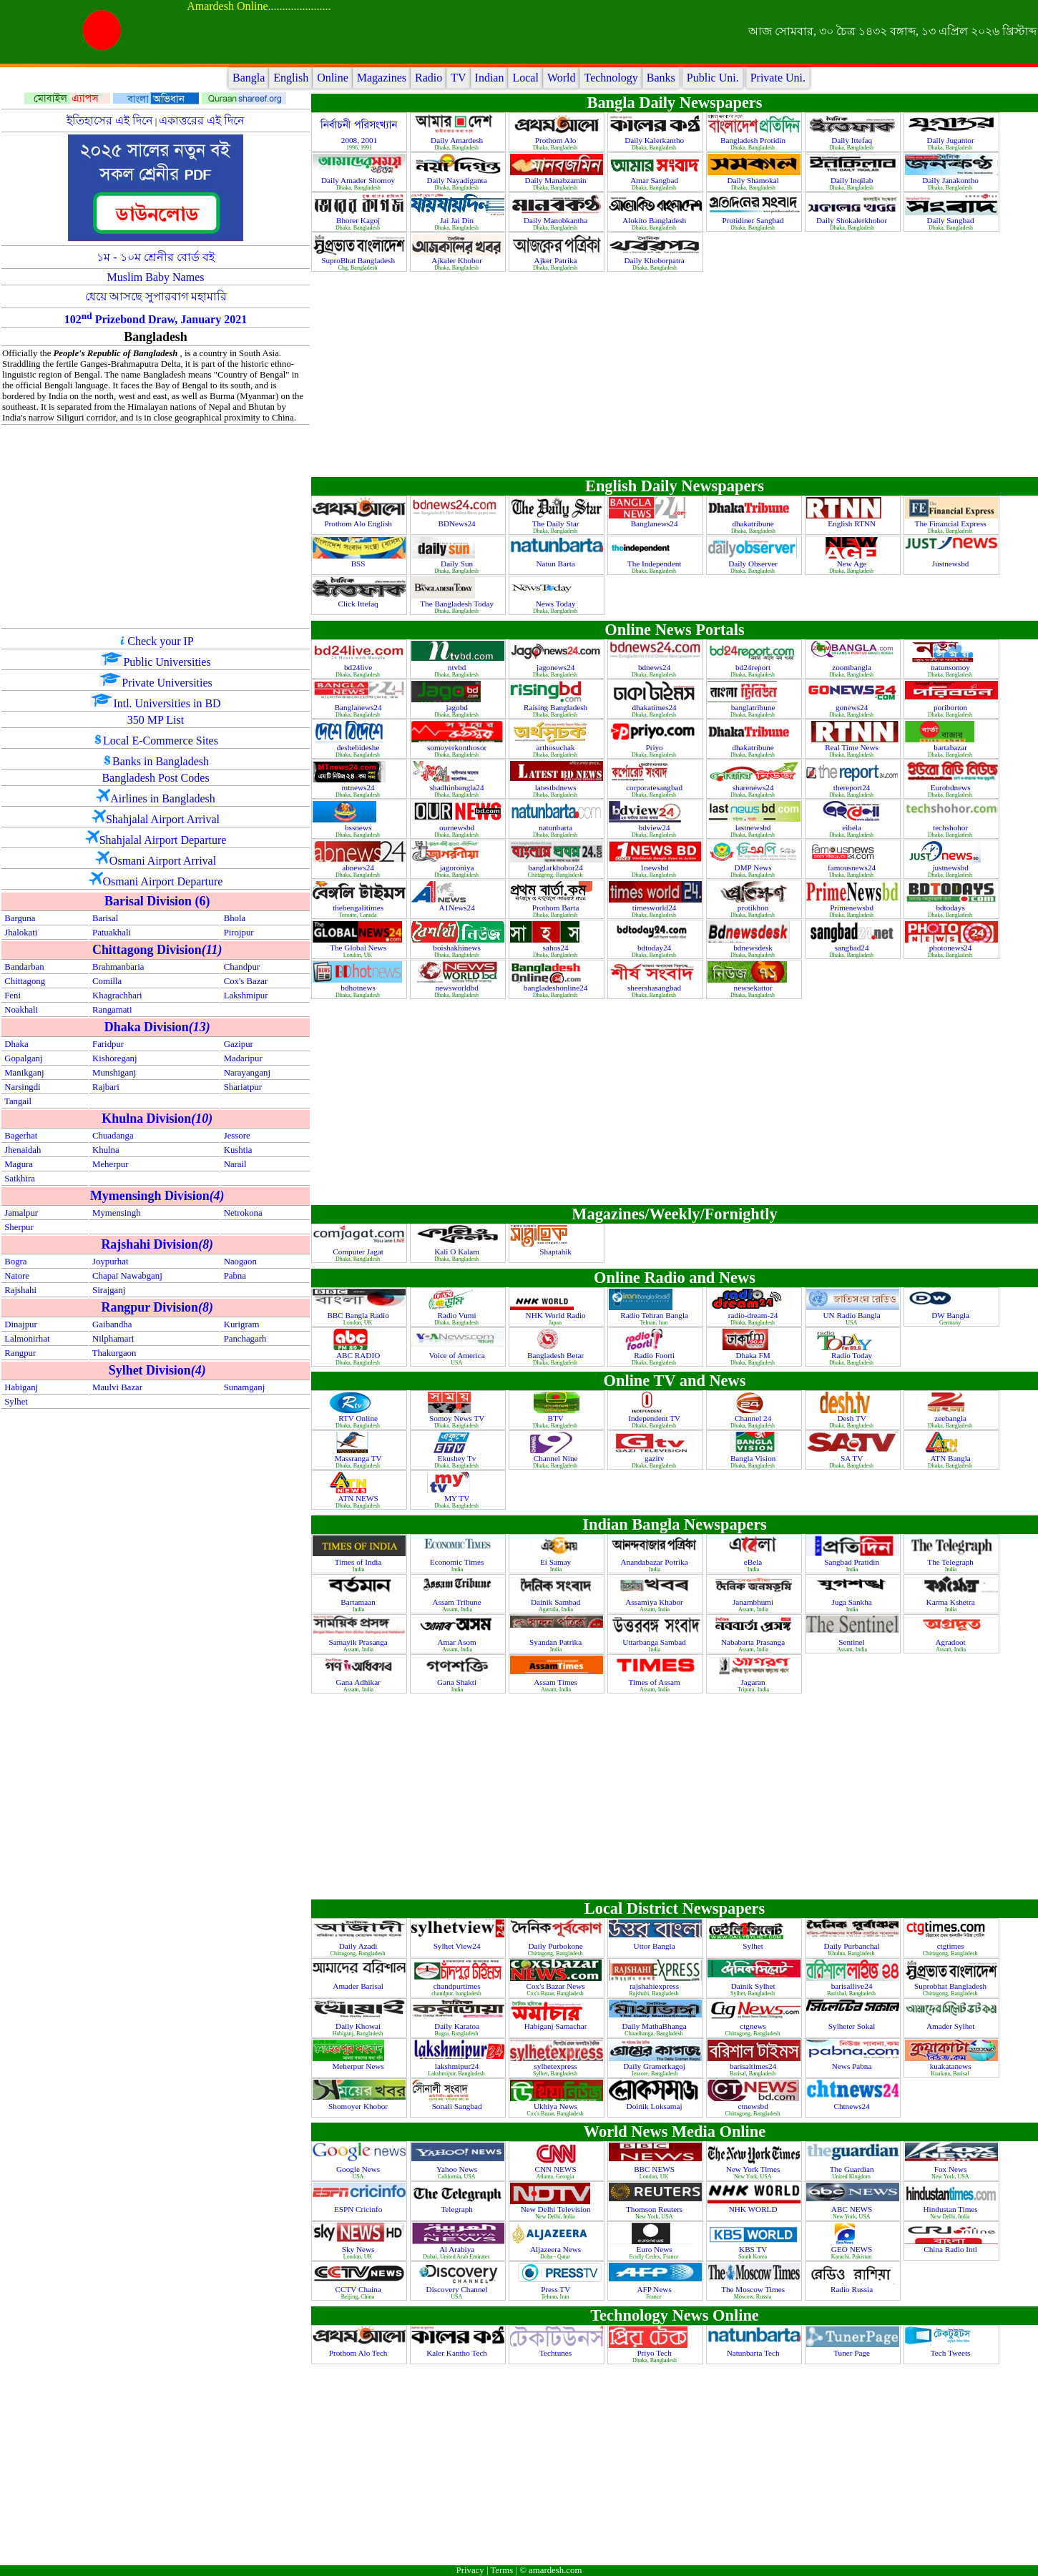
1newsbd (655, 867)
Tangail (17, 1101)
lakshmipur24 (458, 2066)
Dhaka (16, 1044)
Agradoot (951, 1642)
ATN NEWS (359, 1498)
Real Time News (852, 747)
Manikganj (24, 1073)
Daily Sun (458, 563)
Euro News (656, 2249)
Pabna (235, 1276)
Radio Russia (853, 2289)
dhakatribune (753, 523)
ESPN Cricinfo (359, 2209)
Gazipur (238, 1044)
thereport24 (852, 787)
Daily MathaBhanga (655, 2026)
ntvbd (458, 667)
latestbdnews (557, 787)
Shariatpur (243, 1087)
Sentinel (852, 1642)
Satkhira (19, 1179)
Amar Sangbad (655, 180)
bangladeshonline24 (556, 987)
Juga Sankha (852, 1602)
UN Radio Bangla (853, 1315)
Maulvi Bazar (117, 1387)
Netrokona (243, 1213)
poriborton (951, 707)
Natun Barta (556, 563)
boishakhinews (457, 947)
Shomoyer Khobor (359, 2106)
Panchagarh (245, 1339)
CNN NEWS (557, 2169)
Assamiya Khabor (655, 1602)
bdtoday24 (655, 947)
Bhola (235, 918)
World (561, 78)
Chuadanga (113, 1136)
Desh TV (852, 1418)
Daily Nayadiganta (458, 180)
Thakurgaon (114, 1353)
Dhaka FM (754, 1355)
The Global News (359, 947)
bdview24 (655, 827)
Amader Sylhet (951, 2026)
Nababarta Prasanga (754, 1642)
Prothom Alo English (358, 523)
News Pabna (852, 2066)
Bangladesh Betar (556, 1355)
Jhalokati (20, 933)
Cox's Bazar (246, 981)
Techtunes (556, 2353)
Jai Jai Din (458, 220)
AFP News (655, 2289)
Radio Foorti (655, 1355)
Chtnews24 (852, 2106)
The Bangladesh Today (458, 603)
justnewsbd (951, 867)
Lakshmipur (246, 995)
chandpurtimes (458, 1986)
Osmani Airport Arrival (162, 861)
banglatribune (754, 707)
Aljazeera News (556, 2249)
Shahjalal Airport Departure (163, 840)
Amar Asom (457, 1642)
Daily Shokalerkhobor (852, 220)
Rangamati (112, 1010)
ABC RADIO (359, 1355)
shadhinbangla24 (458, 787)
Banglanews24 (655, 523)
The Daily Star (557, 523)
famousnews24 (853, 867)
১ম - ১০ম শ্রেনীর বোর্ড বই (155, 257)
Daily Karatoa (457, 2026)
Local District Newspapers (674, 1908)
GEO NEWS (852, 2249)
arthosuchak (557, 747)
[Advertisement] (156, 527)
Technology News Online (674, 2315)
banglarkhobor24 (556, 867)
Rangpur (20, 1353)
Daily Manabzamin (557, 180)
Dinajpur (20, 1324)
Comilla (107, 981)
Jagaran (754, 1682)
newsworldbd (457, 987)
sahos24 (557, 947)
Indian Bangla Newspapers (674, 1524)
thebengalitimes (359, 907)
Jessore (237, 1136)
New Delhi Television (557, 2209)
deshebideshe (359, 747)
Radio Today (852, 1355)
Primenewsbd (853, 907)
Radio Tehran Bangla (655, 1315)
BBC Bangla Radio (359, 1315)
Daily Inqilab (853, 180)
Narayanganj (247, 1073)
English (290, 78)
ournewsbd (457, 827)
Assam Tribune (458, 1602)
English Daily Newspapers (674, 486)
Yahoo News (457, 2169)
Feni (12, 995)
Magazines (381, 78)
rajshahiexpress (655, 1986)
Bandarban (24, 967)
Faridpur (108, 1044)
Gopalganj (23, 1058)
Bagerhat (20, 1136)
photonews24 (951, 947)
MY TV (457, 1498)
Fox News (951, 2169)
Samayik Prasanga (358, 1642)
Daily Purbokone (557, 1946)
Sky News (359, 2249)
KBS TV (754, 2249)
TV (458, 78)
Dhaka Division (157, 1027)
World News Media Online (674, 2131)
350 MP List (155, 720)
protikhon (754, 907)
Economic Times (458, 1562)
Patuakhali (111, 933)
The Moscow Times (754, 2289)
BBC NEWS (655, 2169)
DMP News (754, 867)
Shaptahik (556, 1251)
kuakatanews (952, 2066)
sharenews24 (754, 787)
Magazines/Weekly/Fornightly (674, 1214)
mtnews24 (359, 787)
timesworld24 (655, 907)
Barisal (105, 918)
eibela (852, 827)
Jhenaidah (22, 1150)
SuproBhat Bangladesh (359, 260)
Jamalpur (21, 1213)
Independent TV (655, 1418)
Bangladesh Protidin (754, 140)
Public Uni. (713, 78)
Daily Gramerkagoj (655, 2066)
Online (332, 78)
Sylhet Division (157, 1370)
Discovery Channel (458, 2289)
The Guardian (853, 2169)
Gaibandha (112, 1324)
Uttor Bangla (655, 1946)
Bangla (248, 78)
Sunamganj (244, 1387)
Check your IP (160, 641)
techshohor (951, 827)
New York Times (754, 2169)
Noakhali (21, 1010)
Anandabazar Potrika (655, 1562)
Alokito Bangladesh (655, 220)
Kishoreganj (114, 1058)
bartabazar (951, 747)
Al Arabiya (457, 2249)
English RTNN (853, 523)
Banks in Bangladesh (160, 761)
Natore (16, 1276)
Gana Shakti (458, 1682)
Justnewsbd (951, 563)
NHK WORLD (754, 2209)
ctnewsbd (754, 2106)
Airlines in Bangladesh (162, 798)
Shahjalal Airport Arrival (163, 819)
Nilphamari (113, 1339)
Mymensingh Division (157, 1196)
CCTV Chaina (359, 2289)
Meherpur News (359, 2066)
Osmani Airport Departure (163, 881)
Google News (359, 2169)
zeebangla (951, 1418)
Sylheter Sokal (852, 2026)
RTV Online (359, 1418)
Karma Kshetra (951, 1602)
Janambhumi (754, 1602)
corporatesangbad (655, 787)
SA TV (853, 1458)
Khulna (105, 1150)
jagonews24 (557, 667)
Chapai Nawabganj (127, 1276)
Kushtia (238, 1150)
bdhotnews (359, 987)
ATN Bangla (951, 1458)
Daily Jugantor (951, 140)
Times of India (359, 1562)
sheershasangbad (655, 987)
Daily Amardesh (458, 140)
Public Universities (166, 662)
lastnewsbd (754, 827)
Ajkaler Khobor (457, 260)
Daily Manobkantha (556, 220)
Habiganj (21, 1387)
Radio (428, 78)
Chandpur (242, 967)
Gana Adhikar (359, 1682)
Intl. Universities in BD (166, 703)
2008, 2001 (359, 140)
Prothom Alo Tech (359, 2353)
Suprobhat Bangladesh (951, 1986)
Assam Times (556, 1682)
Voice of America (458, 1355)
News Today (557, 603)
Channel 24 (754, 1418)
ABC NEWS (852, 2209)
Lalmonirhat (26, 1339)
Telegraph (457, 2209)
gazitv (655, 1458)
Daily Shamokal (753, 180)
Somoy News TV (457, 1418)
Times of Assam (655, 1682)
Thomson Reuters (655, 2209)
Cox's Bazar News (557, 1986)
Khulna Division (157, 1118)
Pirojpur (239, 933)
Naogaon (240, 1262)
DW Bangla (951, 1315)
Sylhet (16, 1402)
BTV (557, 1418)
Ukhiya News (556, 2106)
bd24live (359, 667)
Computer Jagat (359, 1251)
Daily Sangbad (951, 220)
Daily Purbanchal (853, 1946)
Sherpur (19, 1227)
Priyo (655, 747)
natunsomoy (951, 667)
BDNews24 (457, 523)
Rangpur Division (157, 1307)
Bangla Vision (754, 1458)
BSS (359, 563)
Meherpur (110, 1164)
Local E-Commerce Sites (160, 740)
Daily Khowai (359, 2026)
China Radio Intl (951, 2249)
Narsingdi (22, 1087)
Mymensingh (116, 1213)
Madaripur (243, 1058)
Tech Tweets (952, 2353)
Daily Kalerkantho (655, 140)
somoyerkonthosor (458, 747)
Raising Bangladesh (556, 707)
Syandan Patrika (556, 1642)
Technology (610, 78)
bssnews (359, 827)
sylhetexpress (556, 2066)
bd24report (754, 667)
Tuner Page (852, 2353)
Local (525, 78)
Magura (18, 1164)
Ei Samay (556, 1562)
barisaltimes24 (754, 2066)
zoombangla (852, 667)
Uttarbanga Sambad (654, 1642)
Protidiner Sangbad (754, 220)
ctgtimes (951, 1946)
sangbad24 (853, 947)
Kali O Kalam (457, 1251)
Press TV (556, 2289)
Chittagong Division (157, 950)
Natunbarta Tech (754, 2353)
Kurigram (242, 1324)
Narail (235, 1164)
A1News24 (457, 907)
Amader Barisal (359, 1986)
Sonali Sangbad (458, 2106)
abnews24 (359, 867)
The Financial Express (952, 523)
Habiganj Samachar (556, 2026)
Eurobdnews (952, 787)
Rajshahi (20, 1290)
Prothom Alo (556, 140)
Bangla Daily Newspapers (674, 103)
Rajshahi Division (157, 1244)
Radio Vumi (458, 1315)
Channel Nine (557, 1458)
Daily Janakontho (951, 180)
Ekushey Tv (458, 1458)
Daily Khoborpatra (656, 260)
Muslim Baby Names (156, 277)
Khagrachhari (117, 995)
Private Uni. (778, 78)
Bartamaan (359, 1602)
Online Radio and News (674, 1278)
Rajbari (105, 1087)
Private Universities (167, 683)
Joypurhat (110, 1262)
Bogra (15, 1262)
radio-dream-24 (754, 1315)
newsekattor (754, 987)
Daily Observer (753, 563)
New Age (853, 563)
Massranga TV (359, 1458)
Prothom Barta (556, 907)
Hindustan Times (952, 2209)
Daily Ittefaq (852, 140)
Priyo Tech (655, 2353)
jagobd (457, 707)
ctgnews (754, 2026)
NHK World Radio (557, 1315)
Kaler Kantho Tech (457, 2353)
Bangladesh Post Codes (155, 778)
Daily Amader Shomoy (359, 180)
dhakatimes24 (655, 707)
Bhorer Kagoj (359, 220)
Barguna (19, 918)
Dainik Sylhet (754, 1986)
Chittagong (24, 981)
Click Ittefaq (359, 603)
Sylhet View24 (458, 1946)
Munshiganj (114, 1073)
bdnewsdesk (753, 947)
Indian (489, 78)
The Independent (655, 563)
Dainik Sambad (556, 1602)
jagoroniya (458, 867)
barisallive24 (853, 1986)
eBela (754, 1562)
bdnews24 (655, 667)
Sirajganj (108, 1290)
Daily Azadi (359, 1946)
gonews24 (853, 707)
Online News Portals (674, 630)
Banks (661, 78)
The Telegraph (951, 1562)
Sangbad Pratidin (852, 1562)
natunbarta (556, 827)
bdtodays (951, 907)
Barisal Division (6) (157, 901)
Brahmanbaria (118, 967)
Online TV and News (675, 1381)
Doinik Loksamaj (656, 2106)
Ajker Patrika (556, 260)
